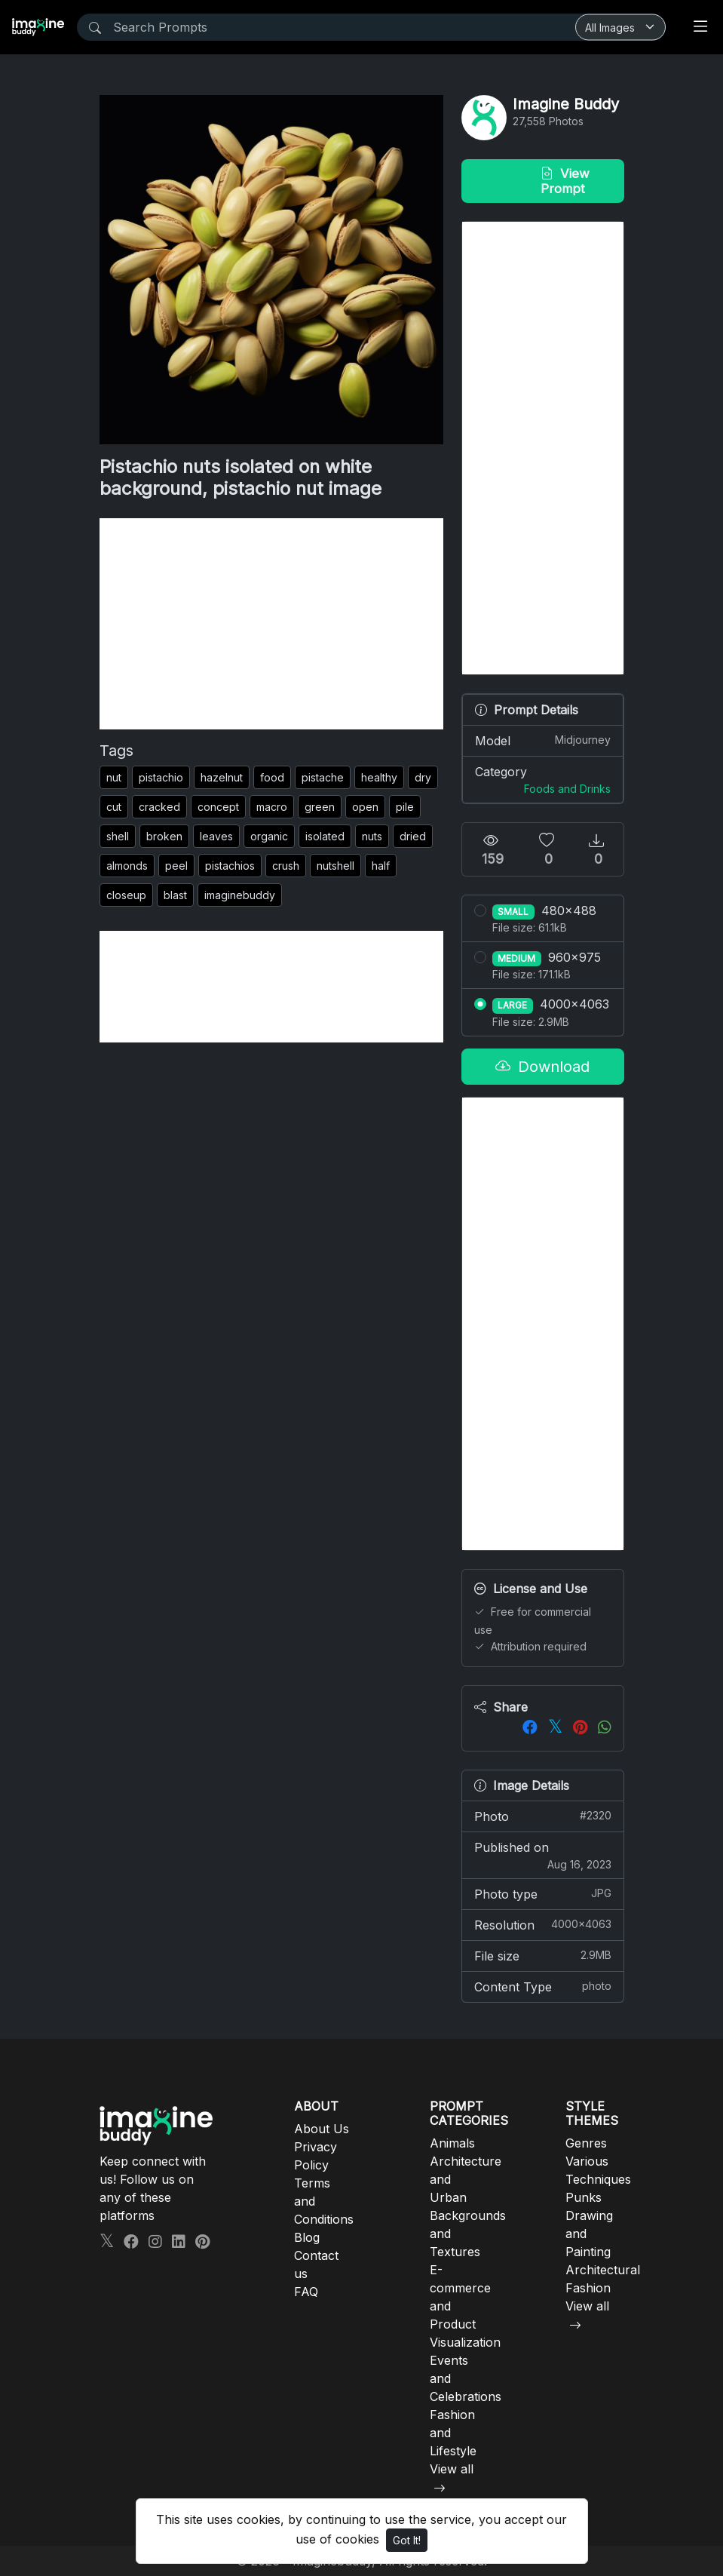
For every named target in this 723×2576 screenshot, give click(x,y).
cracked (159, 806)
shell (117, 836)
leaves (216, 836)
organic (269, 836)
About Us (321, 2128)
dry (423, 777)
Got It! (407, 2540)
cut (113, 806)
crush (285, 865)
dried (413, 836)
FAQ (306, 2291)
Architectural (602, 2269)
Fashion (588, 2287)
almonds (127, 865)
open (365, 806)
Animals (452, 2143)
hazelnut (222, 777)
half (381, 865)
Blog (307, 2237)
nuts (372, 836)
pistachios (230, 865)
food (272, 777)
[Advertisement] (271, 623)
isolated (325, 836)
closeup (126, 895)
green (320, 806)
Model (543, 740)
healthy (379, 777)
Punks (583, 2197)
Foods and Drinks (567, 788)
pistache (323, 777)
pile (405, 806)
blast (175, 895)
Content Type (542, 1986)
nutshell (335, 865)
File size (542, 1955)
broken (164, 836)
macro (271, 806)
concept (218, 806)
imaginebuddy (239, 895)
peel (176, 865)
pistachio (161, 777)
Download (542, 1067)
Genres (586, 2143)
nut (113, 777)
